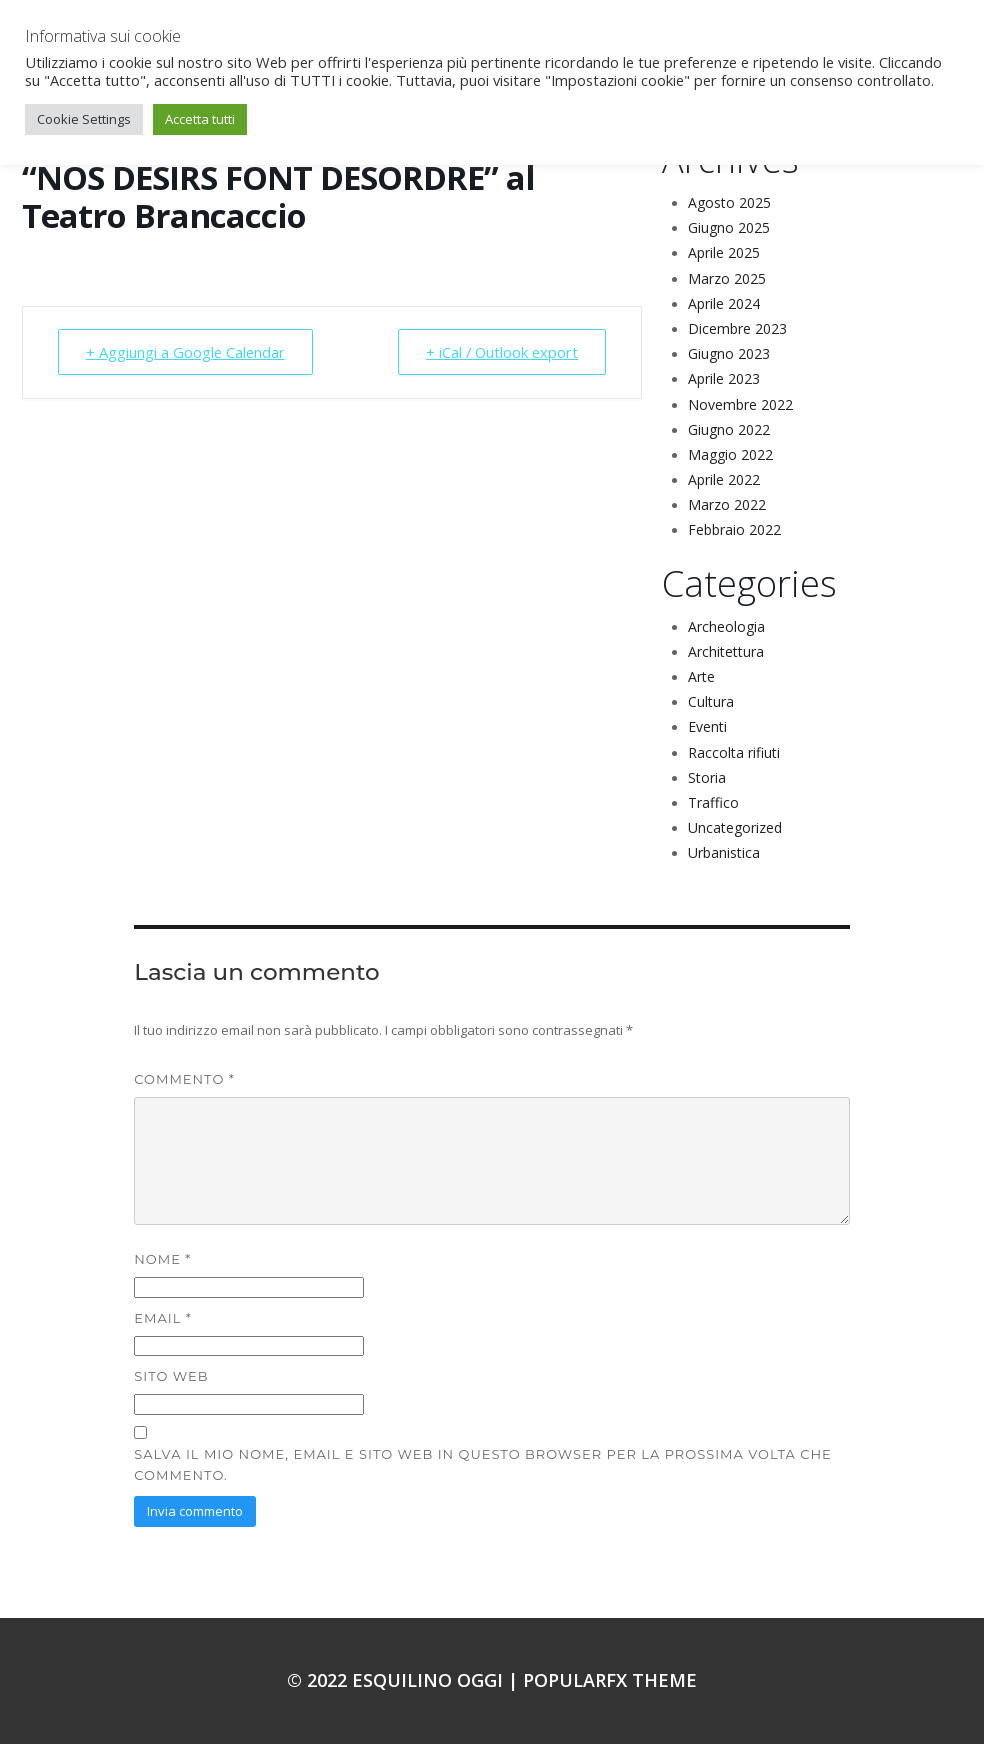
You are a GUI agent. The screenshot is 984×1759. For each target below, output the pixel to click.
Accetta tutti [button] (200, 119)
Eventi (707, 741)
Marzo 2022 (727, 519)
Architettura (726, 666)
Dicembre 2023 (737, 343)
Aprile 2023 (724, 393)
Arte (701, 691)
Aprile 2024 (724, 318)
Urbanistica (724, 867)
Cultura (711, 716)
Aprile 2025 (724, 267)
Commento (184, 1094)
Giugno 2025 (729, 242)
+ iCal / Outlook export (499, 367)
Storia (707, 792)
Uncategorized (735, 842)
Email (162, 1333)
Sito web (171, 1391)
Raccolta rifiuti (734, 767)
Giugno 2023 (729, 368)
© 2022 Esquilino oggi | (405, 1695)
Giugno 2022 (729, 444)
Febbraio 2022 (734, 544)
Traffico (713, 817)
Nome (162, 1274)
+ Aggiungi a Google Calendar (187, 367)
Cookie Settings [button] (84, 119)
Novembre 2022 (740, 419)
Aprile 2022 (724, 494)
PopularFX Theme (610, 1695)
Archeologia (726, 641)
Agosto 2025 (729, 217)
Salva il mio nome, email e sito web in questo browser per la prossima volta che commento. (483, 1479)
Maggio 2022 (730, 469)
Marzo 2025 (727, 293)
